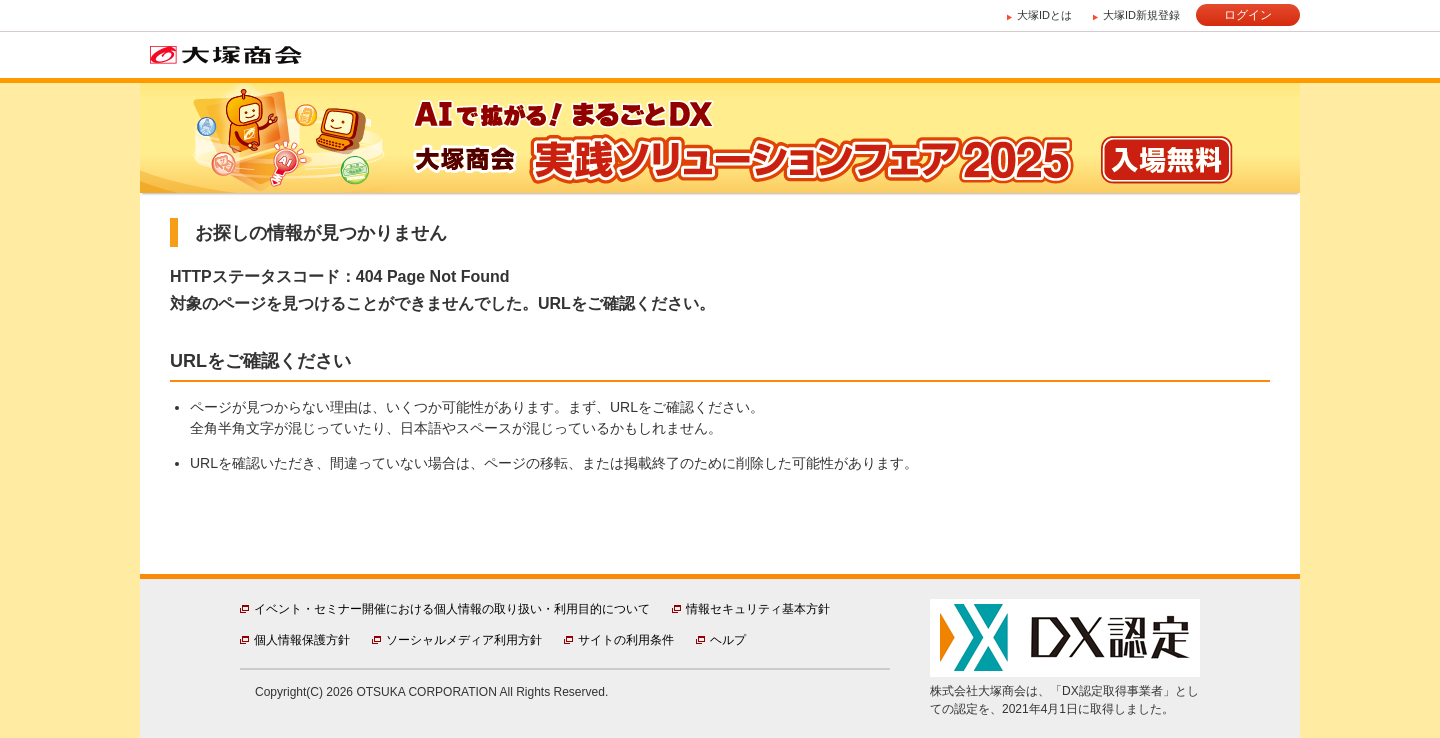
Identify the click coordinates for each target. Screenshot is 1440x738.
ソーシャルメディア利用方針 (464, 640)
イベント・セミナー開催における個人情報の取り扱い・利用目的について (452, 609)
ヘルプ (728, 640)
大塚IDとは (1044, 15)
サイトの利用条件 (626, 640)
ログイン (1248, 15)
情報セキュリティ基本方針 (758, 609)
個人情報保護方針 (302, 640)
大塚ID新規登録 (1141, 15)
